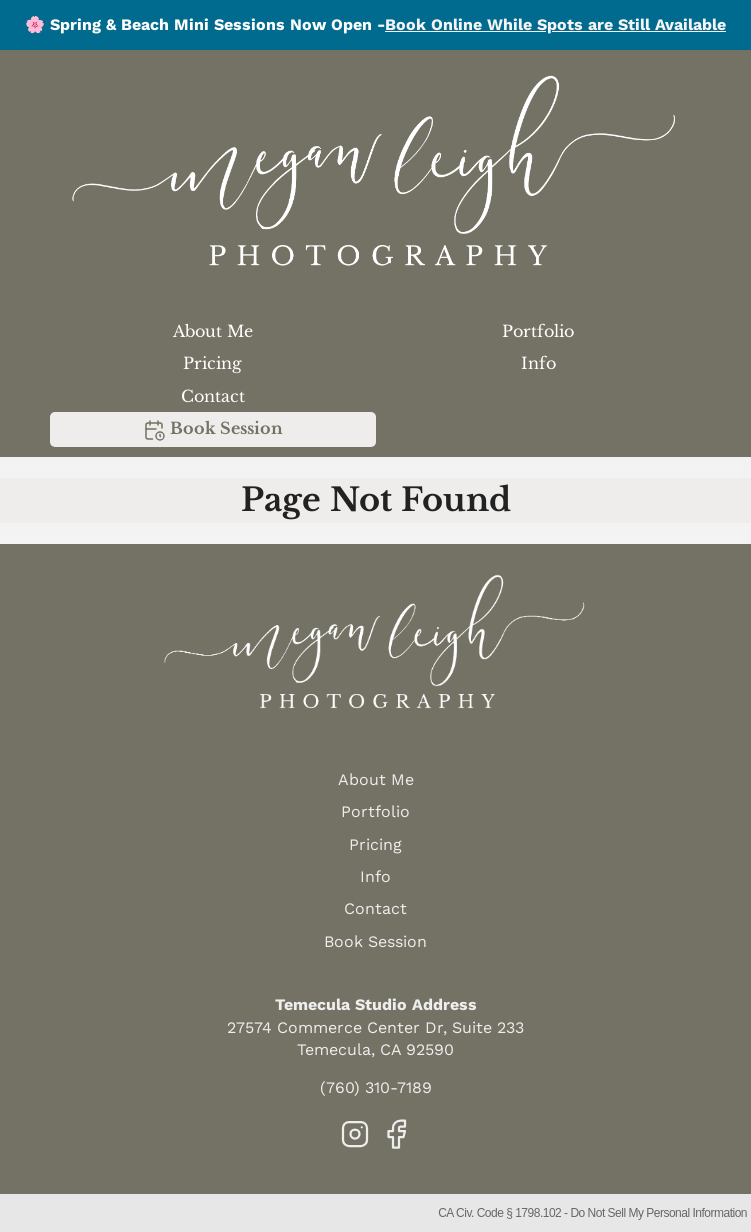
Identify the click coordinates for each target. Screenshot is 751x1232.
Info (538, 363)
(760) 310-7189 (376, 1087)
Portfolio (538, 331)
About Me (213, 331)
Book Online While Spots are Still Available (555, 24)
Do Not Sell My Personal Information (658, 1213)
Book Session (212, 430)
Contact (213, 396)
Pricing (212, 363)
